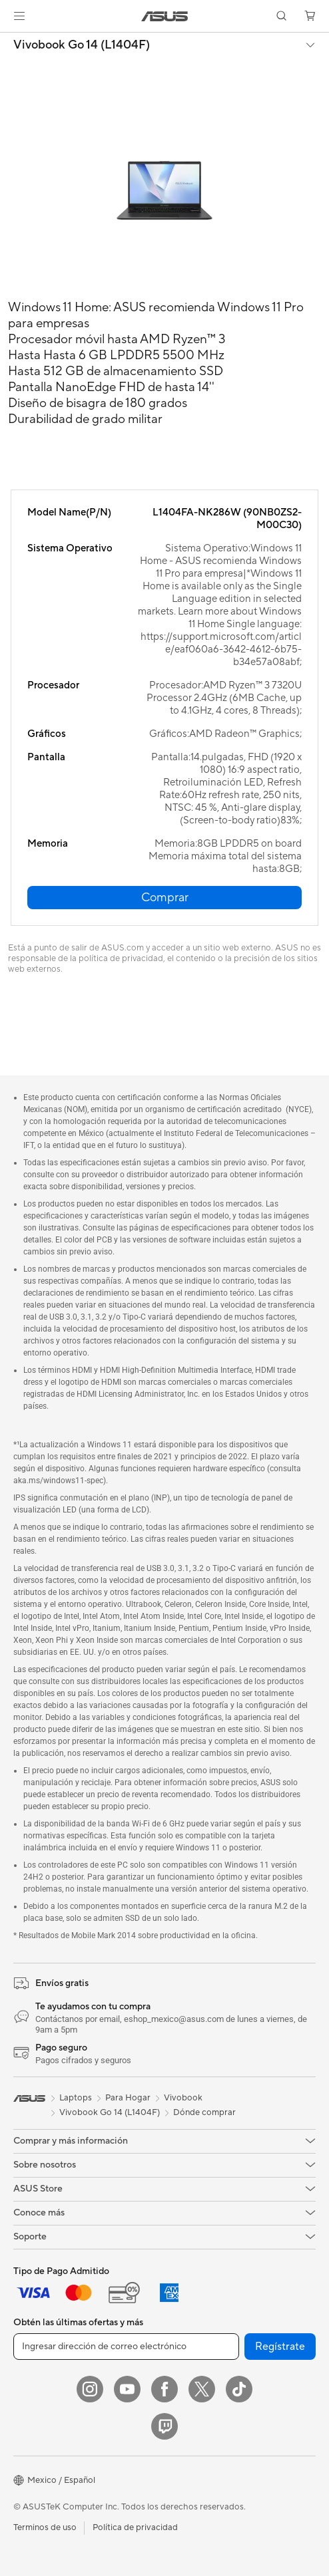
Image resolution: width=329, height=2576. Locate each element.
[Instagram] (90, 2389)
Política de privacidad (135, 2527)
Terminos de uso (45, 2527)
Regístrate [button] (280, 2346)
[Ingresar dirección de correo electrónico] (126, 2346)
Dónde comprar (204, 2112)
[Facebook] (164, 2389)
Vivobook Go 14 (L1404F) (81, 45)
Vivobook (183, 2097)
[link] (164, 16)
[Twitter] (201, 2389)
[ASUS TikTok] (239, 2389)
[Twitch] (164, 2426)
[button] (19, 16)
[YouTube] (127, 2389)
